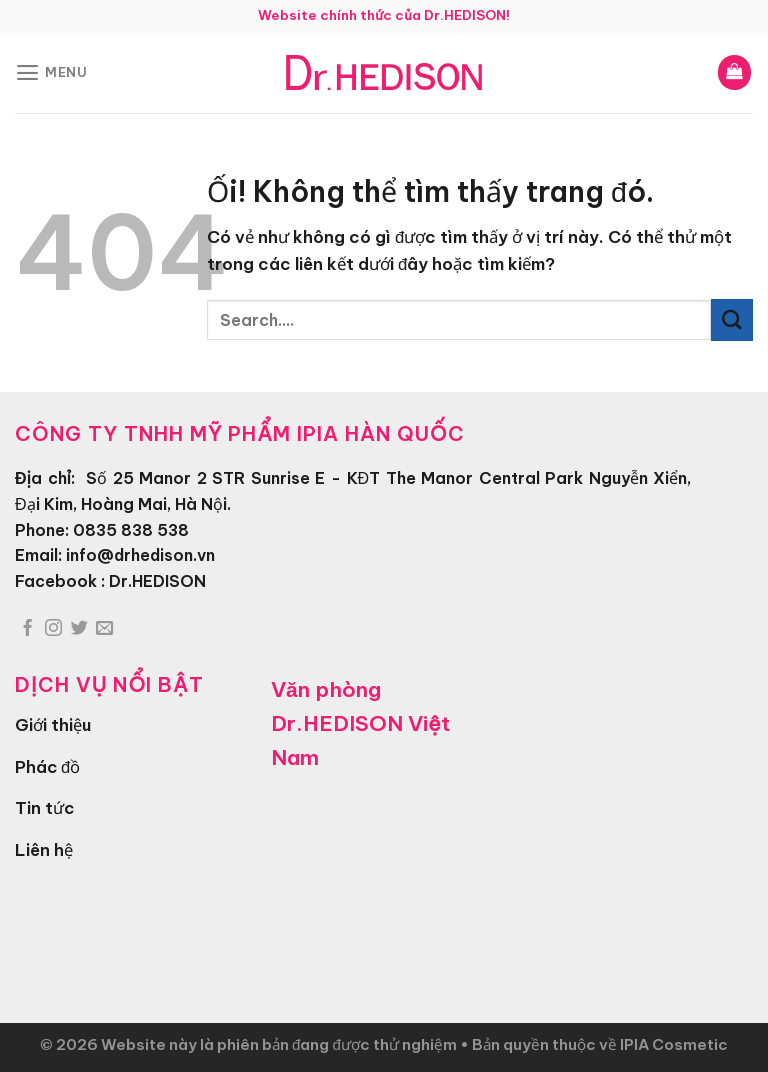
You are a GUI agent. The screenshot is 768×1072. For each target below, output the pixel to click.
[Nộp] (732, 319)
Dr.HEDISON (157, 581)
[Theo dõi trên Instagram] (53, 629)
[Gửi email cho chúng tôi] (104, 629)
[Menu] (52, 72)
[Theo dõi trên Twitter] (79, 629)
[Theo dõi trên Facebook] (27, 629)
